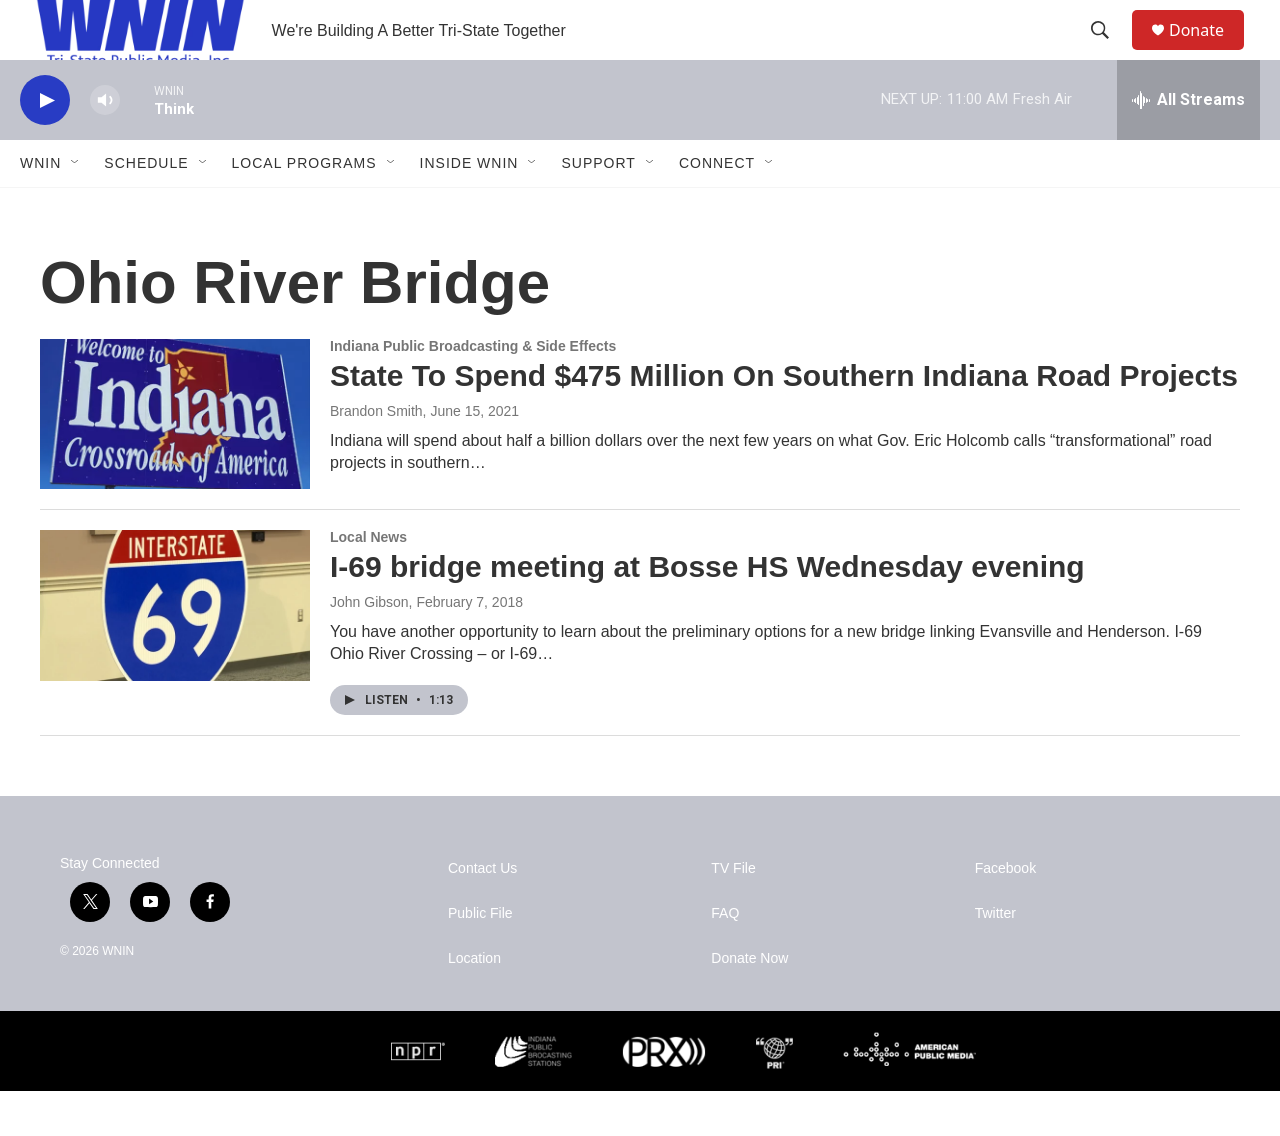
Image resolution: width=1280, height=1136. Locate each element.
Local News (368, 582)
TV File (733, 913)
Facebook (1005, 913)
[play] (45, 145)
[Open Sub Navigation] (76, 208)
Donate (1209, 52)
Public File (480, 958)
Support (598, 208)
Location (474, 1003)
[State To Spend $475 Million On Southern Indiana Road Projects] (175, 459)
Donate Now (749, 1003)
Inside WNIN (469, 208)
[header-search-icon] (1109, 53)
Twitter (995, 958)
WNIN (40, 208)
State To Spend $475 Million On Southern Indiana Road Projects (784, 420)
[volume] (105, 145)
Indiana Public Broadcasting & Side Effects (473, 391)
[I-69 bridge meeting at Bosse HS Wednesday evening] (175, 650)
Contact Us (482, 913)
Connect (717, 208)
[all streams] (1188, 145)
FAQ (725, 958)
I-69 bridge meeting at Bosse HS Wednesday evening (707, 611)
